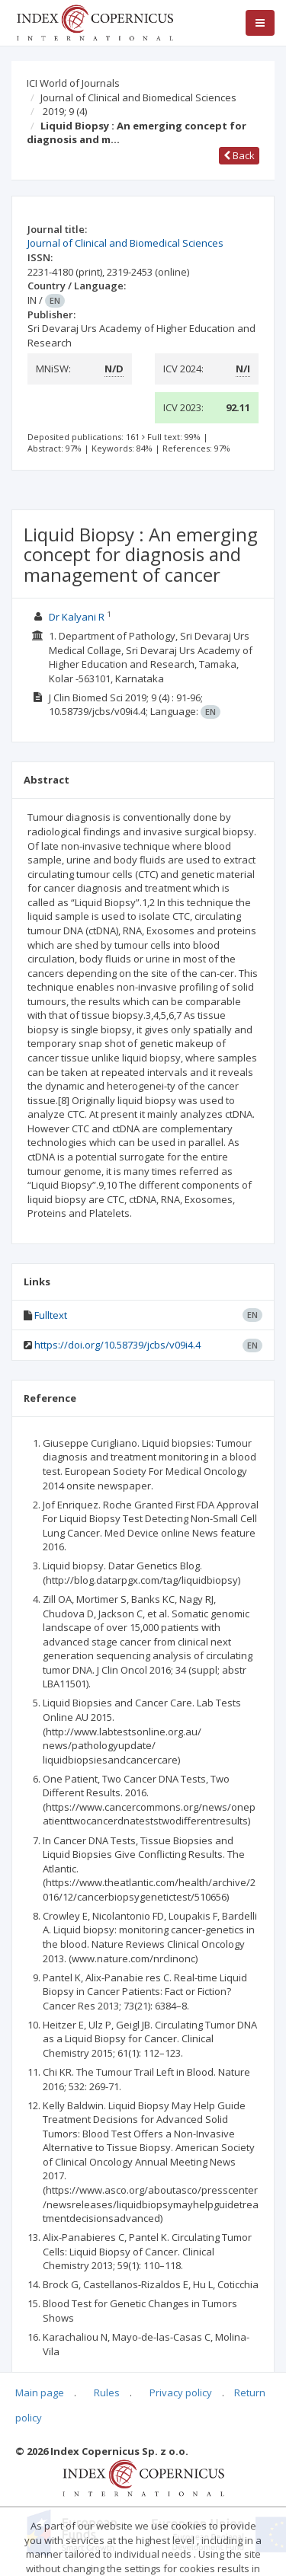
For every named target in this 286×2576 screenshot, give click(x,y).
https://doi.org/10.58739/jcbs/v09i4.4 (117, 1345)
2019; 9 (65, 111)
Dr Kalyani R (76, 617)
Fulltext (50, 1315)
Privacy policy (180, 2392)
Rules (107, 2392)
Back (239, 155)
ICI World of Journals (73, 83)
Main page (39, 2392)
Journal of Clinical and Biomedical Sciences (138, 97)
